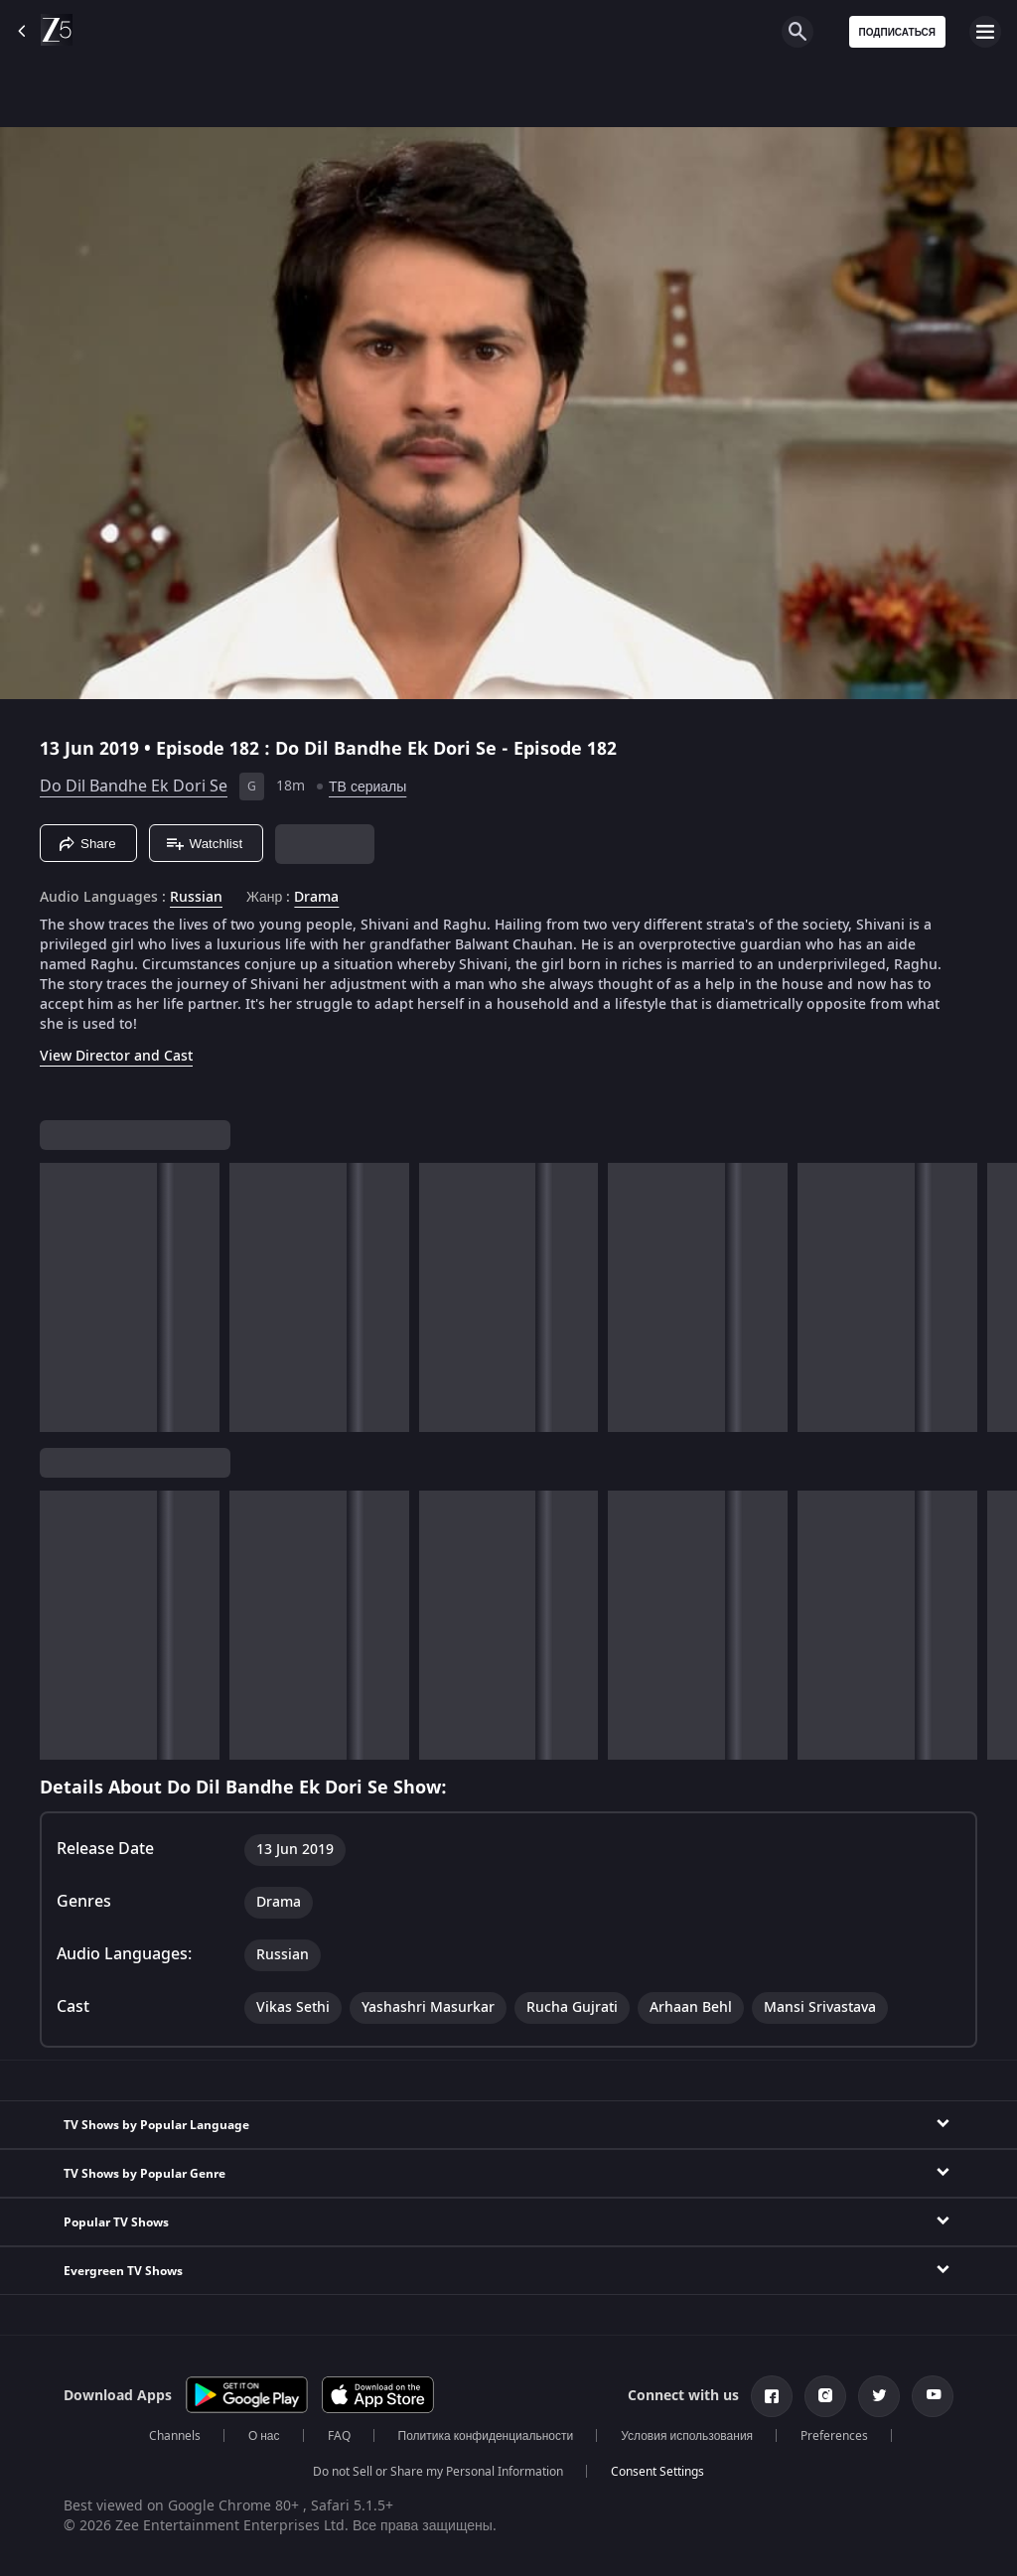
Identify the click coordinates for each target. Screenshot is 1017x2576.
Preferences (834, 2436)
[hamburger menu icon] (985, 32)
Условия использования (687, 2436)
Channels (175, 2436)
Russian (196, 898)
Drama (316, 898)
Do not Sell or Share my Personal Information (438, 2472)
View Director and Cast (116, 1056)
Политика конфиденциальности (486, 2436)
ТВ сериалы (367, 787)
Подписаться (898, 32)
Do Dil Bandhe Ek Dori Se (133, 786)
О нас (264, 2436)
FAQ (339, 2436)
